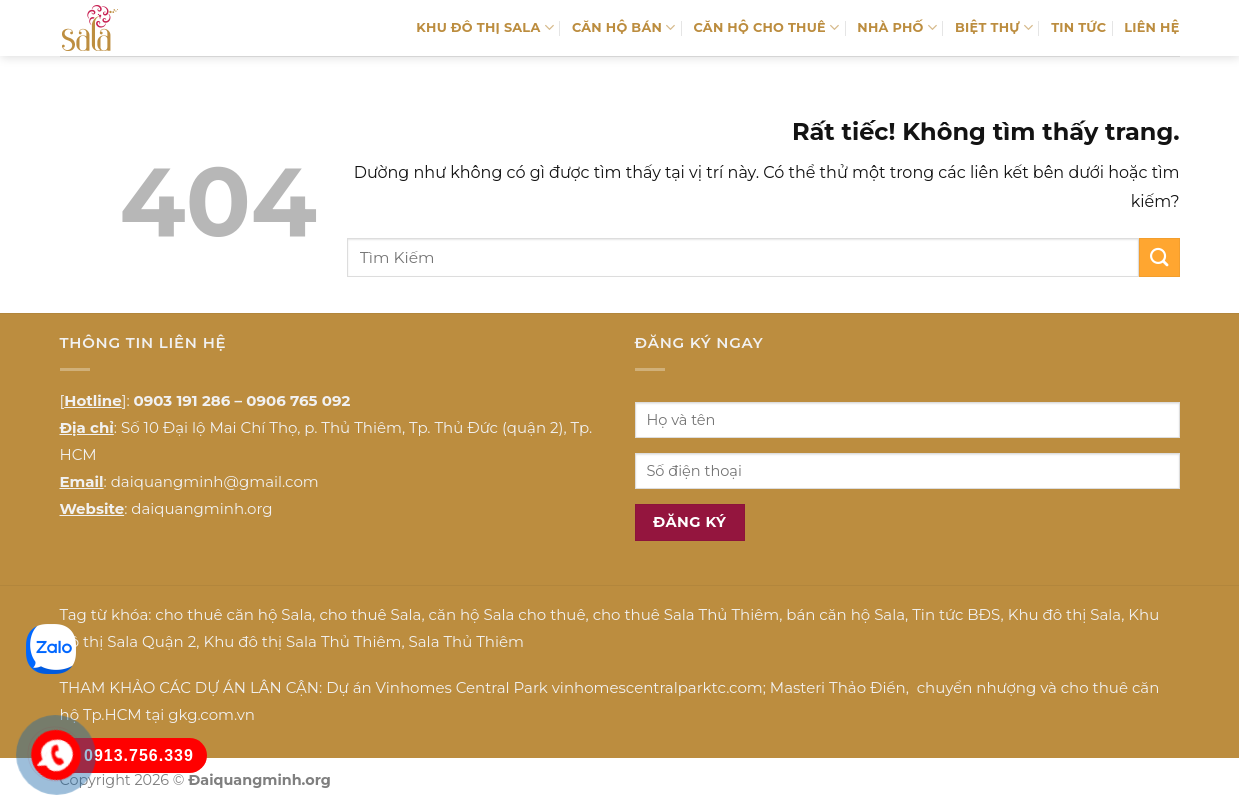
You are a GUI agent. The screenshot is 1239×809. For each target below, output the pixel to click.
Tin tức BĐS (956, 614)
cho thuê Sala (370, 614)
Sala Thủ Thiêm (466, 641)
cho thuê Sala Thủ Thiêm (686, 614)
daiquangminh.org (201, 508)
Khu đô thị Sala (1064, 614)
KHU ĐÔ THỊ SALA (485, 27)
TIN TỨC (1078, 27)
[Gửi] (1159, 257)
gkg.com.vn (211, 714)
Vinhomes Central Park (462, 687)
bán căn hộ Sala (845, 614)
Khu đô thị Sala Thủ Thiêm (302, 641)
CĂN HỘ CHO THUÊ (766, 27)
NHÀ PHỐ (897, 27)
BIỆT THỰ (994, 27)
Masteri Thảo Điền (838, 687)
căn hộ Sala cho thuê (507, 614)
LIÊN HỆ (1151, 27)
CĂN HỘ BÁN (624, 27)
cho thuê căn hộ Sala (233, 614)
